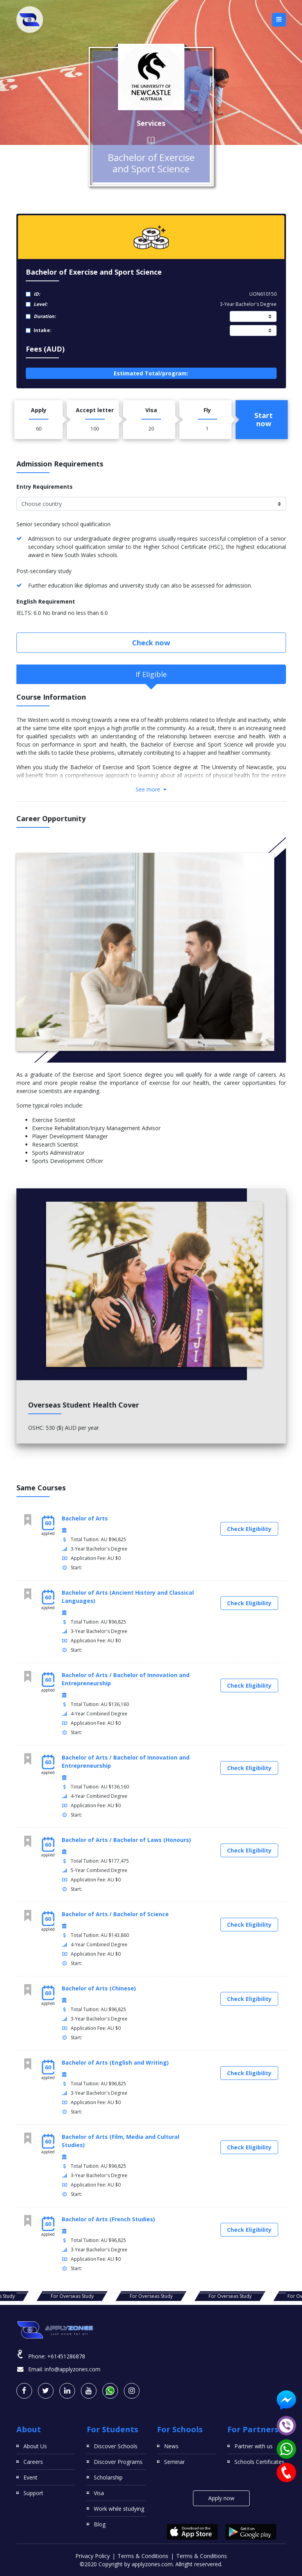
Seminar (174, 2461)
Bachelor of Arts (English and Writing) (115, 2062)
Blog (99, 2524)
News (171, 2446)
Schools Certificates (259, 2461)
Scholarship (108, 2477)
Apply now (221, 2498)
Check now (151, 642)
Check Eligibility (249, 1529)
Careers (33, 2461)
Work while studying (119, 2508)
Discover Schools (116, 2446)
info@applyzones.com (72, 2369)
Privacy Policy (92, 2556)
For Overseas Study (72, 2296)
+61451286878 (66, 2356)
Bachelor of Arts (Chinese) (99, 1988)
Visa (99, 2493)
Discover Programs (118, 2461)
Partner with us (253, 2446)
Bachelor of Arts (85, 1518)
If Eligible (151, 674)
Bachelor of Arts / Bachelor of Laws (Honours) (126, 1840)
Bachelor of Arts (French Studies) (108, 2219)
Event (30, 2477)
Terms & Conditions (143, 2556)
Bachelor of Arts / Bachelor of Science (115, 1914)
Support (33, 2493)
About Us (35, 2446)
